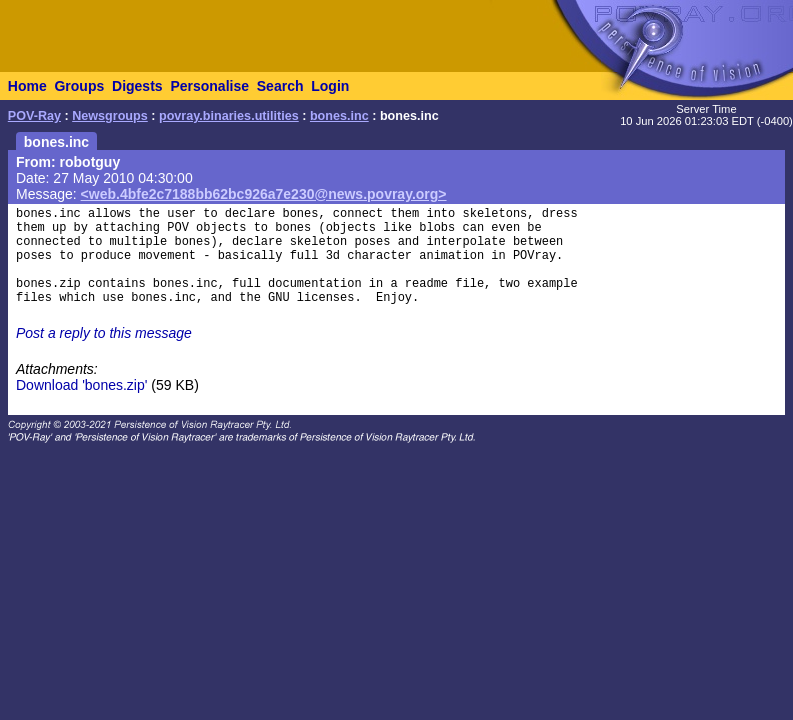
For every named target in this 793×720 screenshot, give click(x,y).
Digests (137, 86)
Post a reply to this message (104, 333)
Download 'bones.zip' (81, 385)
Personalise (209, 86)
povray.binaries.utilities (229, 116)
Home (27, 86)
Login (330, 86)
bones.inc (339, 116)
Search (280, 86)
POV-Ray (34, 116)
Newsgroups (110, 116)
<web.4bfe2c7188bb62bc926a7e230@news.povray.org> (264, 194)
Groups (79, 86)
